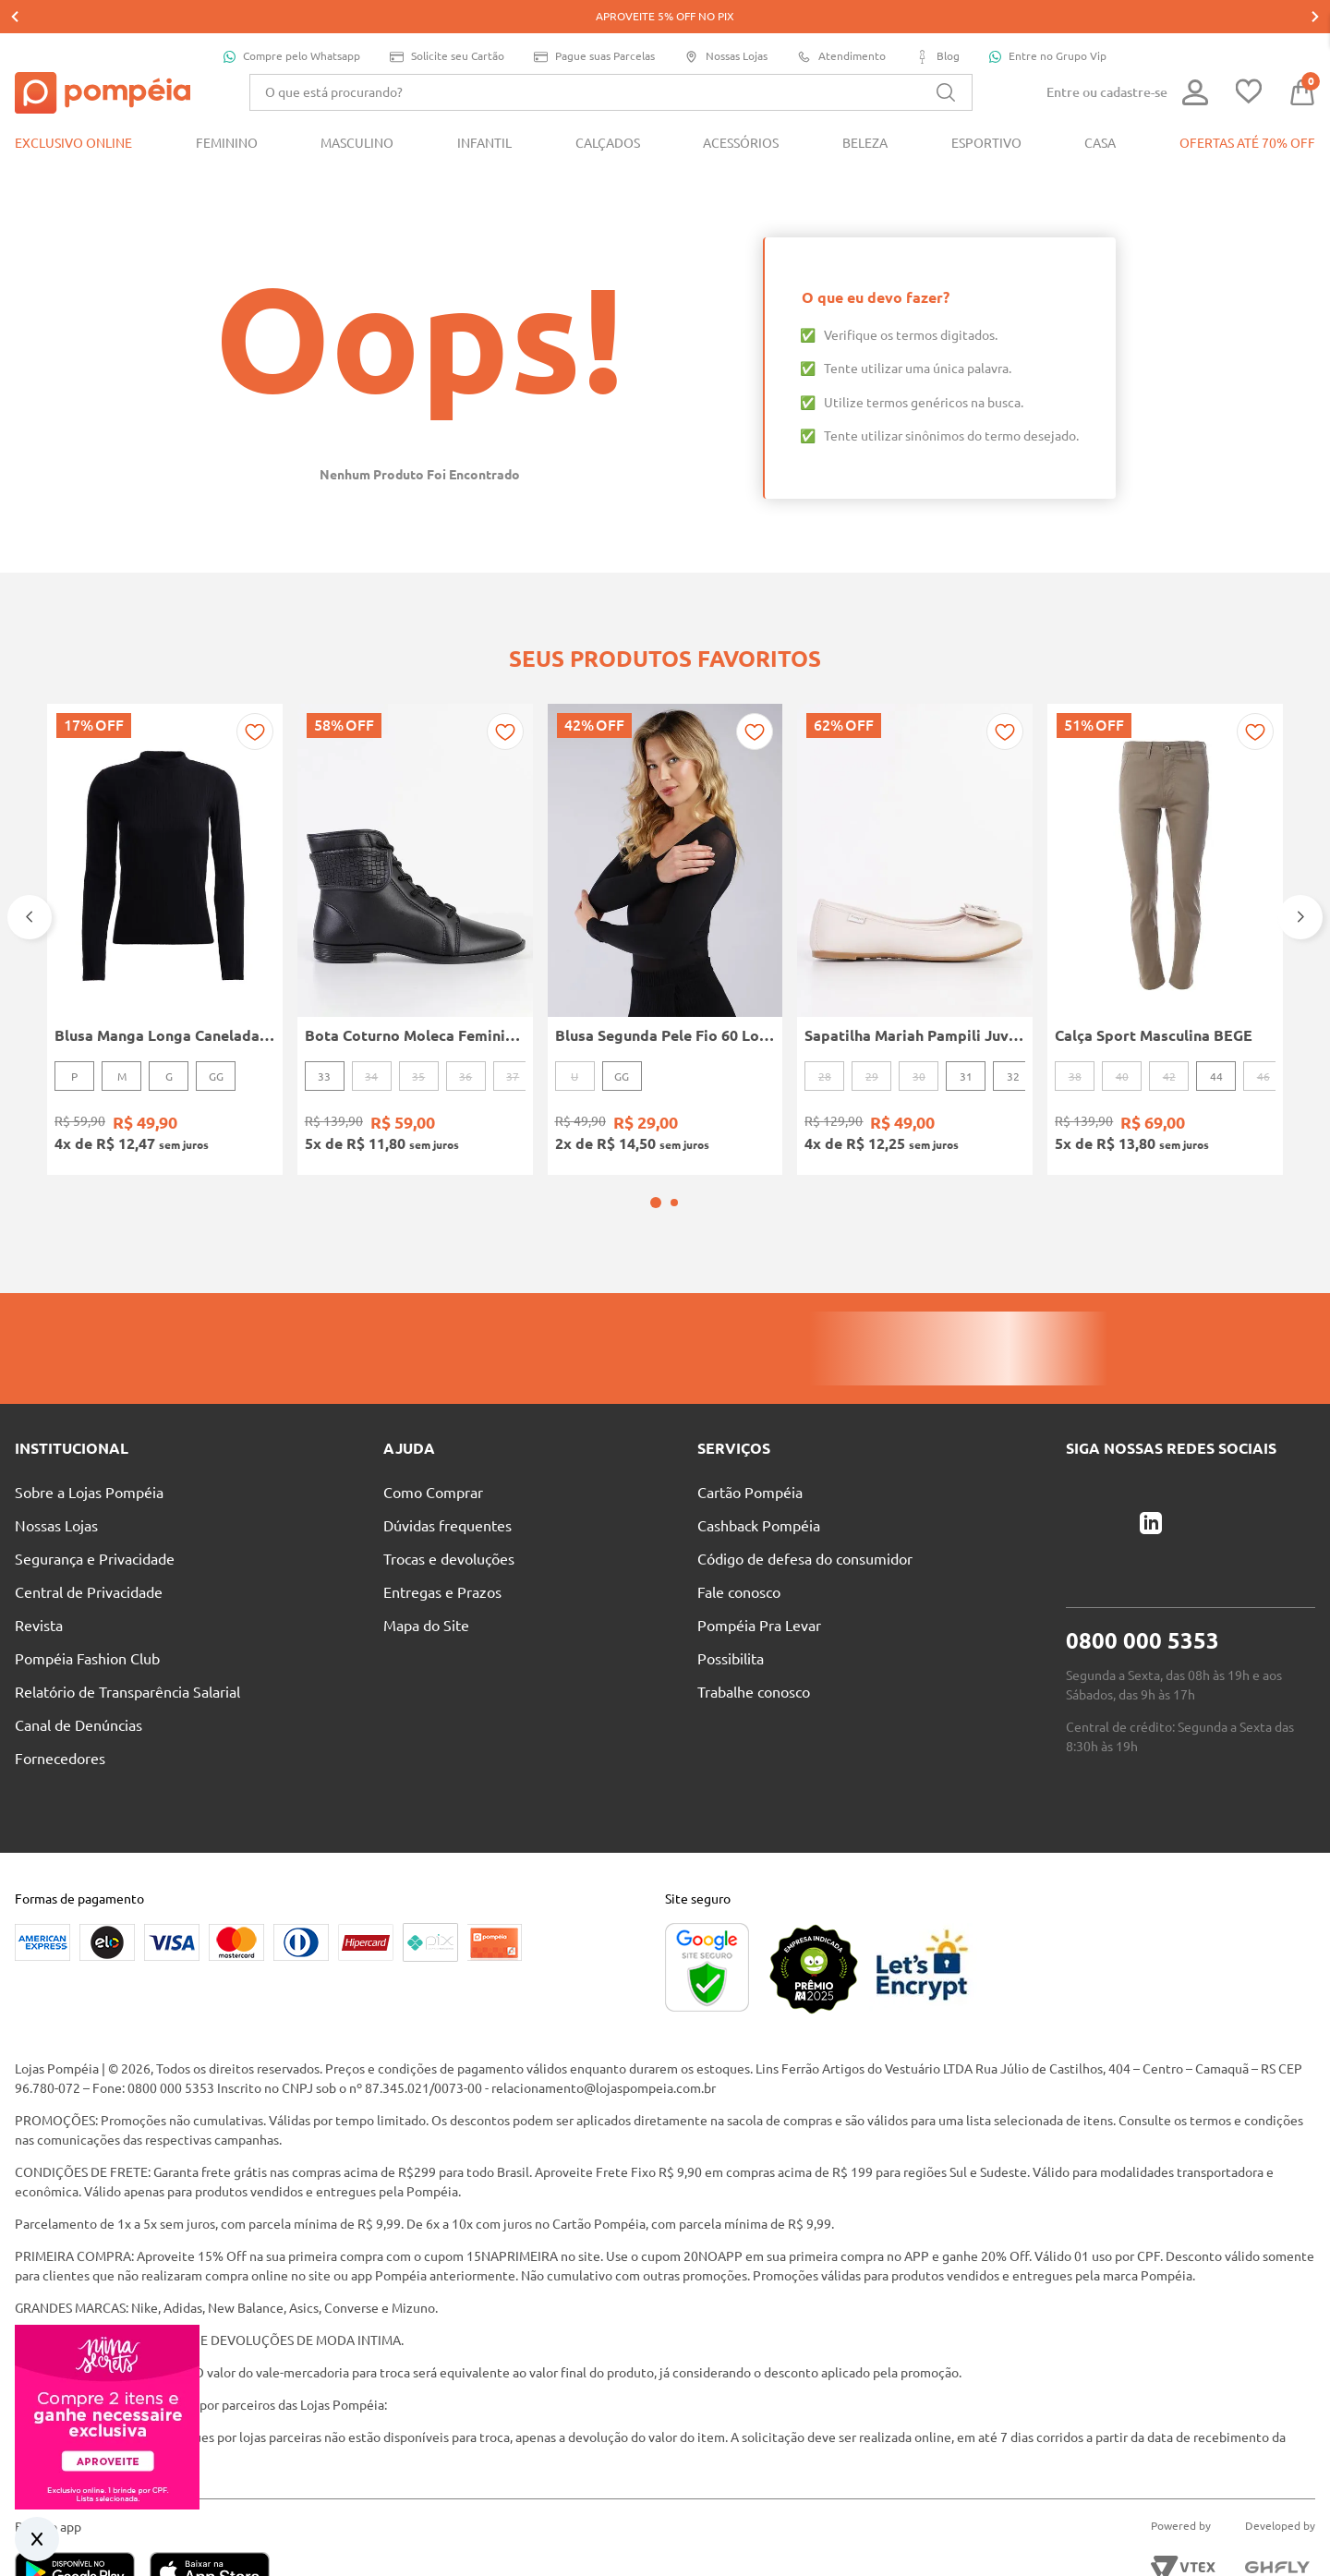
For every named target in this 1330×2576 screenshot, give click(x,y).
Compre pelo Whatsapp (292, 23)
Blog (937, 23)
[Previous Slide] (29, 859)
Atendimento (841, 23)
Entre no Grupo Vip (1047, 23)
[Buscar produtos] (946, 59)
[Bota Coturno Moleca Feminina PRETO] (415, 882)
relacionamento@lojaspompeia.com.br (603, 2006)
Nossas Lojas (726, 23)
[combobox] (611, 59)
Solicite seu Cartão (447, 23)
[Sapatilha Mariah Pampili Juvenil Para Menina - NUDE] (915, 882)
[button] (655, 1120)
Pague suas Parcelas (594, 23)
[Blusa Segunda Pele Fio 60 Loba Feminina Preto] (665, 882)
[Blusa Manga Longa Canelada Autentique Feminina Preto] (165, 882)
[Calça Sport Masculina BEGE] (1165, 882)
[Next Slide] (1300, 859)
